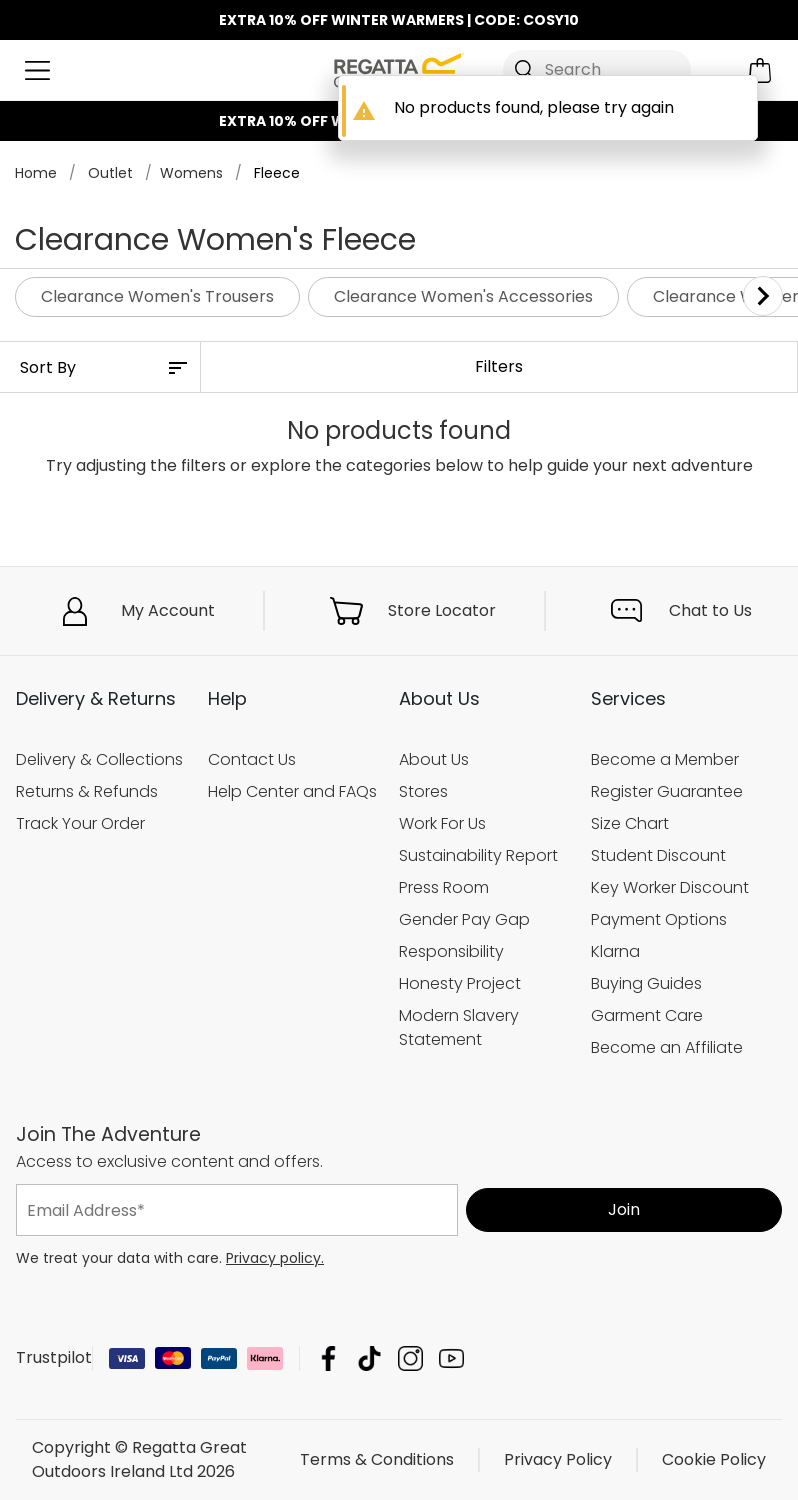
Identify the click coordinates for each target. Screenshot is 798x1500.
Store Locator (442, 610)
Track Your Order (80, 823)
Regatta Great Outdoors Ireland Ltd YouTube (451, 1358)
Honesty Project (460, 982)
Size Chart (630, 823)
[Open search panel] (597, 70)
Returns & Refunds (87, 791)
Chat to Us (710, 610)
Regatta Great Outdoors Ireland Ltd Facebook (328, 1358)
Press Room (444, 887)
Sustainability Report (478, 855)
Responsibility (451, 950)
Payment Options (659, 919)
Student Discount (658, 855)
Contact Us (252, 759)
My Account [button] (168, 610)
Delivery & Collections (99, 759)
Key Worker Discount (670, 887)
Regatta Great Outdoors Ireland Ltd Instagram (410, 1358)
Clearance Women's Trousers (157, 296)
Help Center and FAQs (292, 791)
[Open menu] (37, 70)
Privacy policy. (275, 1258)
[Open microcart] (760, 70)
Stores (423, 791)
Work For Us (442, 823)
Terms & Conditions (377, 1459)
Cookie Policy (714, 1459)
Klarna (615, 950)
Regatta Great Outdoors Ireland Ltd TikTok (369, 1358)
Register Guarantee (667, 791)
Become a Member (665, 759)
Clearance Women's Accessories (463, 296)
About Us (434, 759)
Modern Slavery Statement (459, 1026)
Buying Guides (646, 982)
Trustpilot (54, 1357)
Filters (499, 366)
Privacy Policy (558, 1459)
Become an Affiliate (667, 1046)
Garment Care (647, 1014)
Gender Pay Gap (464, 919)
